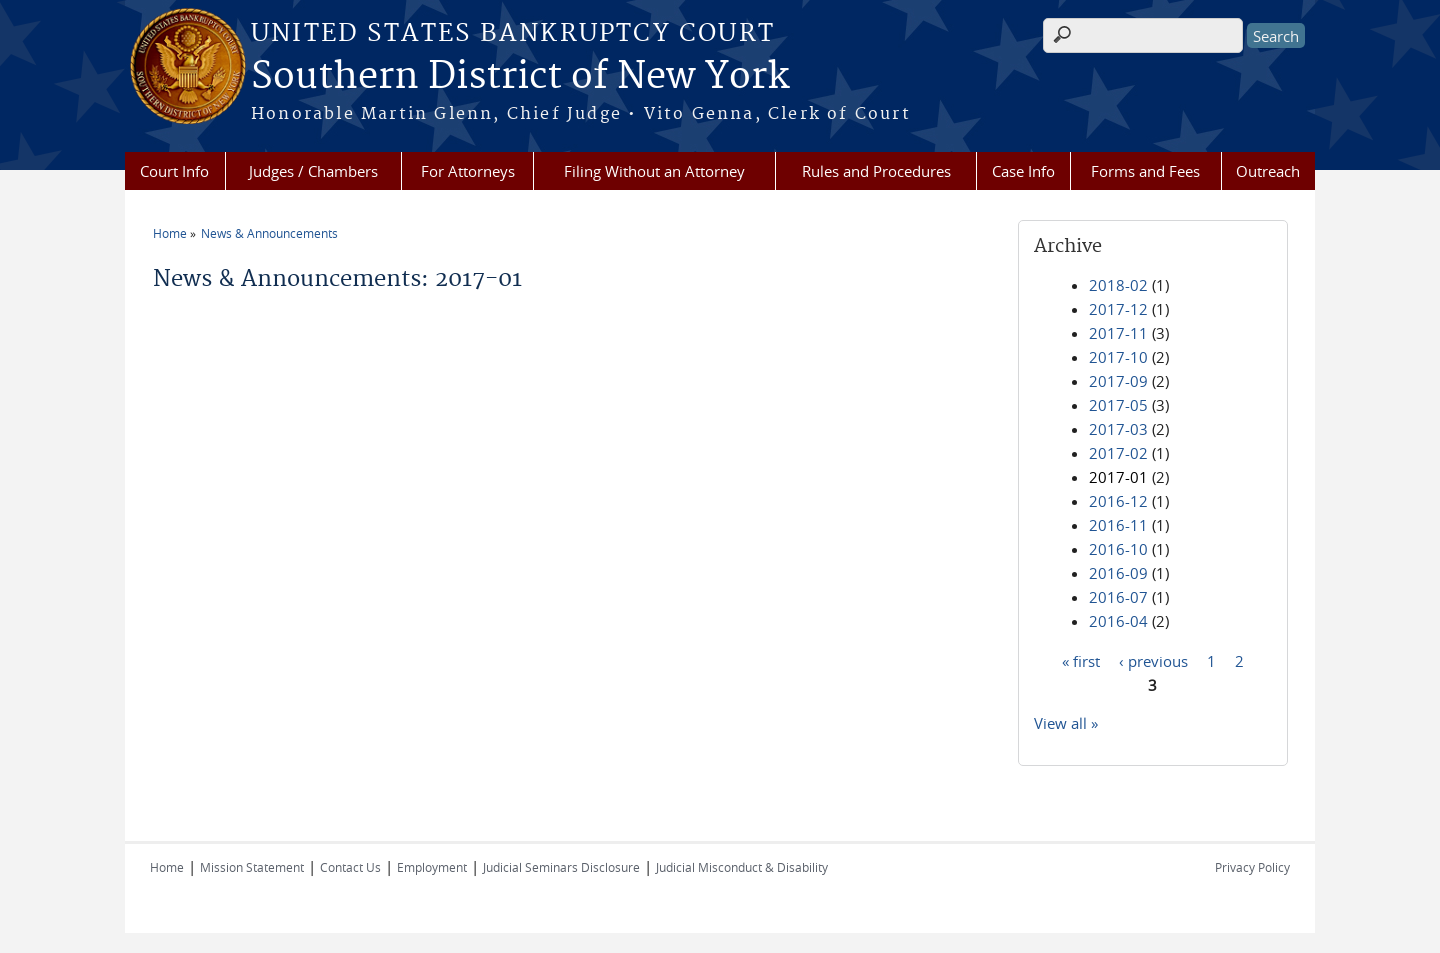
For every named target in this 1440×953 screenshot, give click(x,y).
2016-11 (1118, 525)
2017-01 (1118, 477)
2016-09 (1118, 573)
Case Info (1023, 171)
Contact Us (350, 867)
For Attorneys (468, 171)
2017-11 (1118, 333)
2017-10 (1118, 357)
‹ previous (1153, 660)
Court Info (174, 171)
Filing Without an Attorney (654, 171)
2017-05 (1118, 405)
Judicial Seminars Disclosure (561, 867)
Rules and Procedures (876, 171)
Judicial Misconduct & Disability (742, 867)
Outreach (1268, 171)
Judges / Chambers (313, 171)
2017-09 (1118, 381)
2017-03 (1118, 429)
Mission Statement (252, 867)
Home (170, 233)
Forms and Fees (1145, 171)
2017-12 (1118, 309)
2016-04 (1118, 621)
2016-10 (1118, 549)
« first (1081, 660)
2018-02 (1118, 285)
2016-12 (1118, 501)
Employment (432, 867)
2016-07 (1118, 597)
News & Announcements (269, 233)
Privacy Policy (1252, 867)
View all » (1066, 723)
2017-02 (1118, 453)
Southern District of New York (520, 77)
